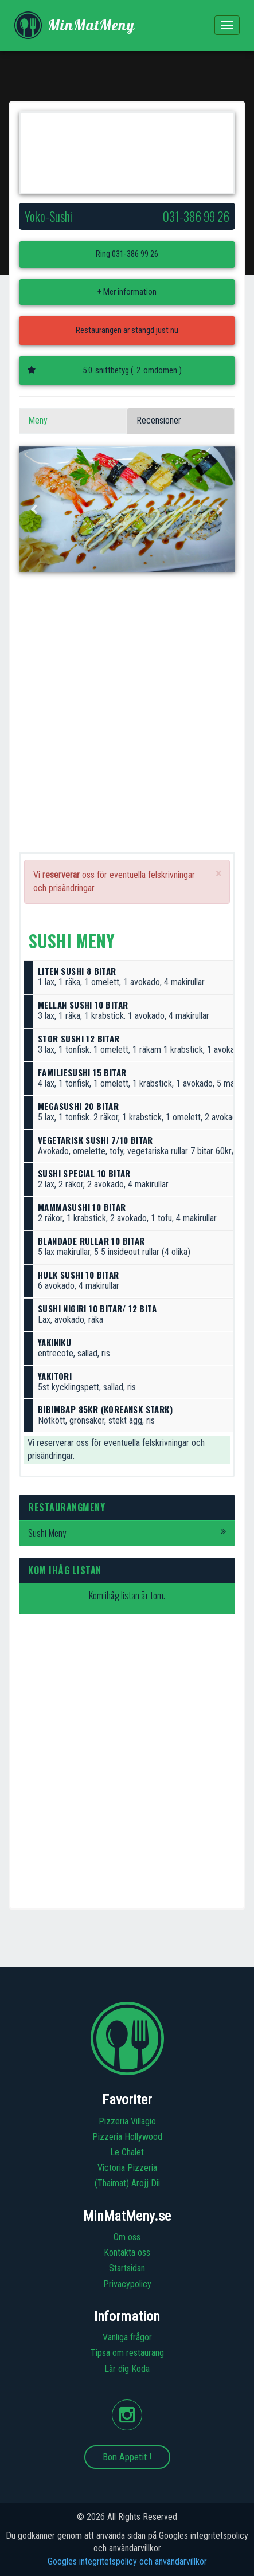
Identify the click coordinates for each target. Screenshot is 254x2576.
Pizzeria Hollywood (127, 2136)
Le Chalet (127, 2152)
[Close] (218, 874)
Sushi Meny (127, 1533)
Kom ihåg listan (64, 1570)
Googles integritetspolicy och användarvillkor (127, 2561)
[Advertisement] (127, 725)
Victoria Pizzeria (127, 2167)
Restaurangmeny (66, 1507)
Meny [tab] (38, 420)
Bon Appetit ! (127, 2457)
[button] (35, 509)
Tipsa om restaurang (127, 2352)
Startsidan (127, 2268)
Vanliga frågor (127, 2337)
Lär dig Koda (127, 2368)
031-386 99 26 (135, 254)
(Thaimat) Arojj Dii (127, 2183)
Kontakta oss (127, 2252)
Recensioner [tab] (158, 420)
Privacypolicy (127, 2284)
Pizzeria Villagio (127, 2121)
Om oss (127, 2237)
